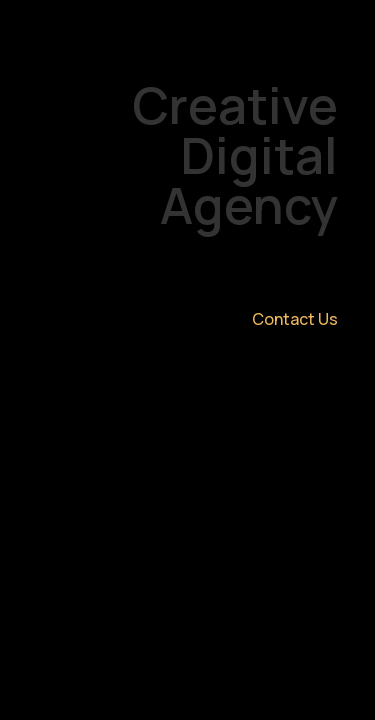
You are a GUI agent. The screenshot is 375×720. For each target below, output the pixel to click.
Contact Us (295, 319)
